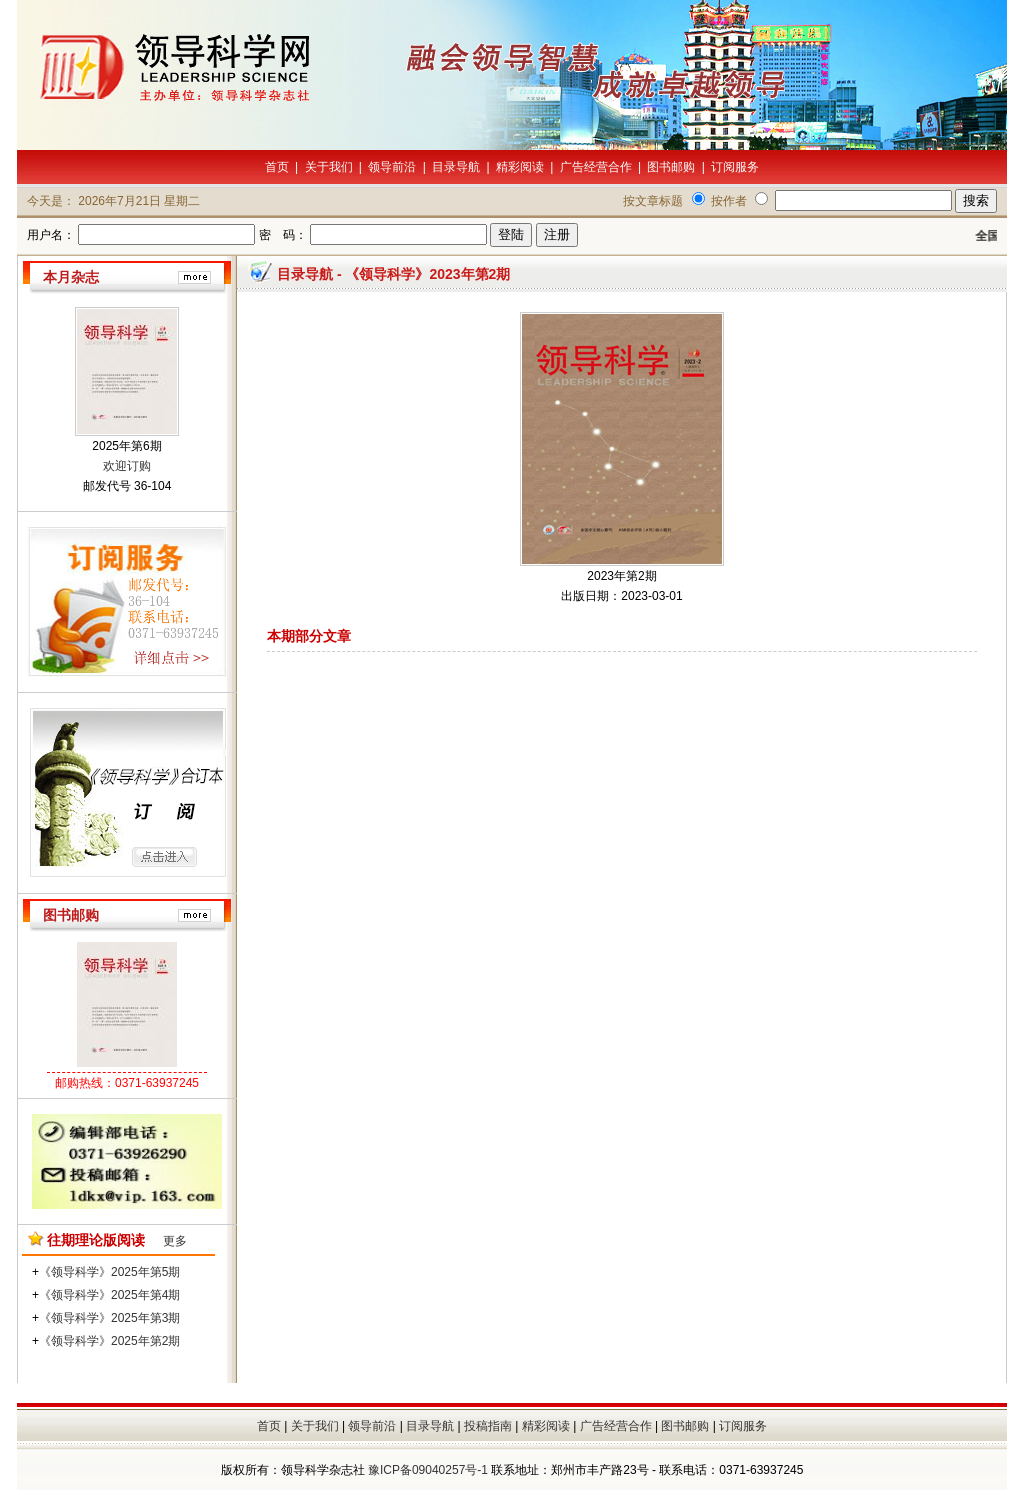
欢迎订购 (127, 466)
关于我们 (329, 167)
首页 (277, 167)
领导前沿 (392, 167)
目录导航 (456, 167)
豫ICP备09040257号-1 (428, 1470)
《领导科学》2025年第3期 (109, 1318)
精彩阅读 (520, 167)
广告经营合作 (596, 167)
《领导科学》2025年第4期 (109, 1295)
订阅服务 (735, 167)
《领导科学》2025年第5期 (109, 1272)
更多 (175, 1241)
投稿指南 (488, 1426)
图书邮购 (671, 167)
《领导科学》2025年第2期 (109, 1341)
